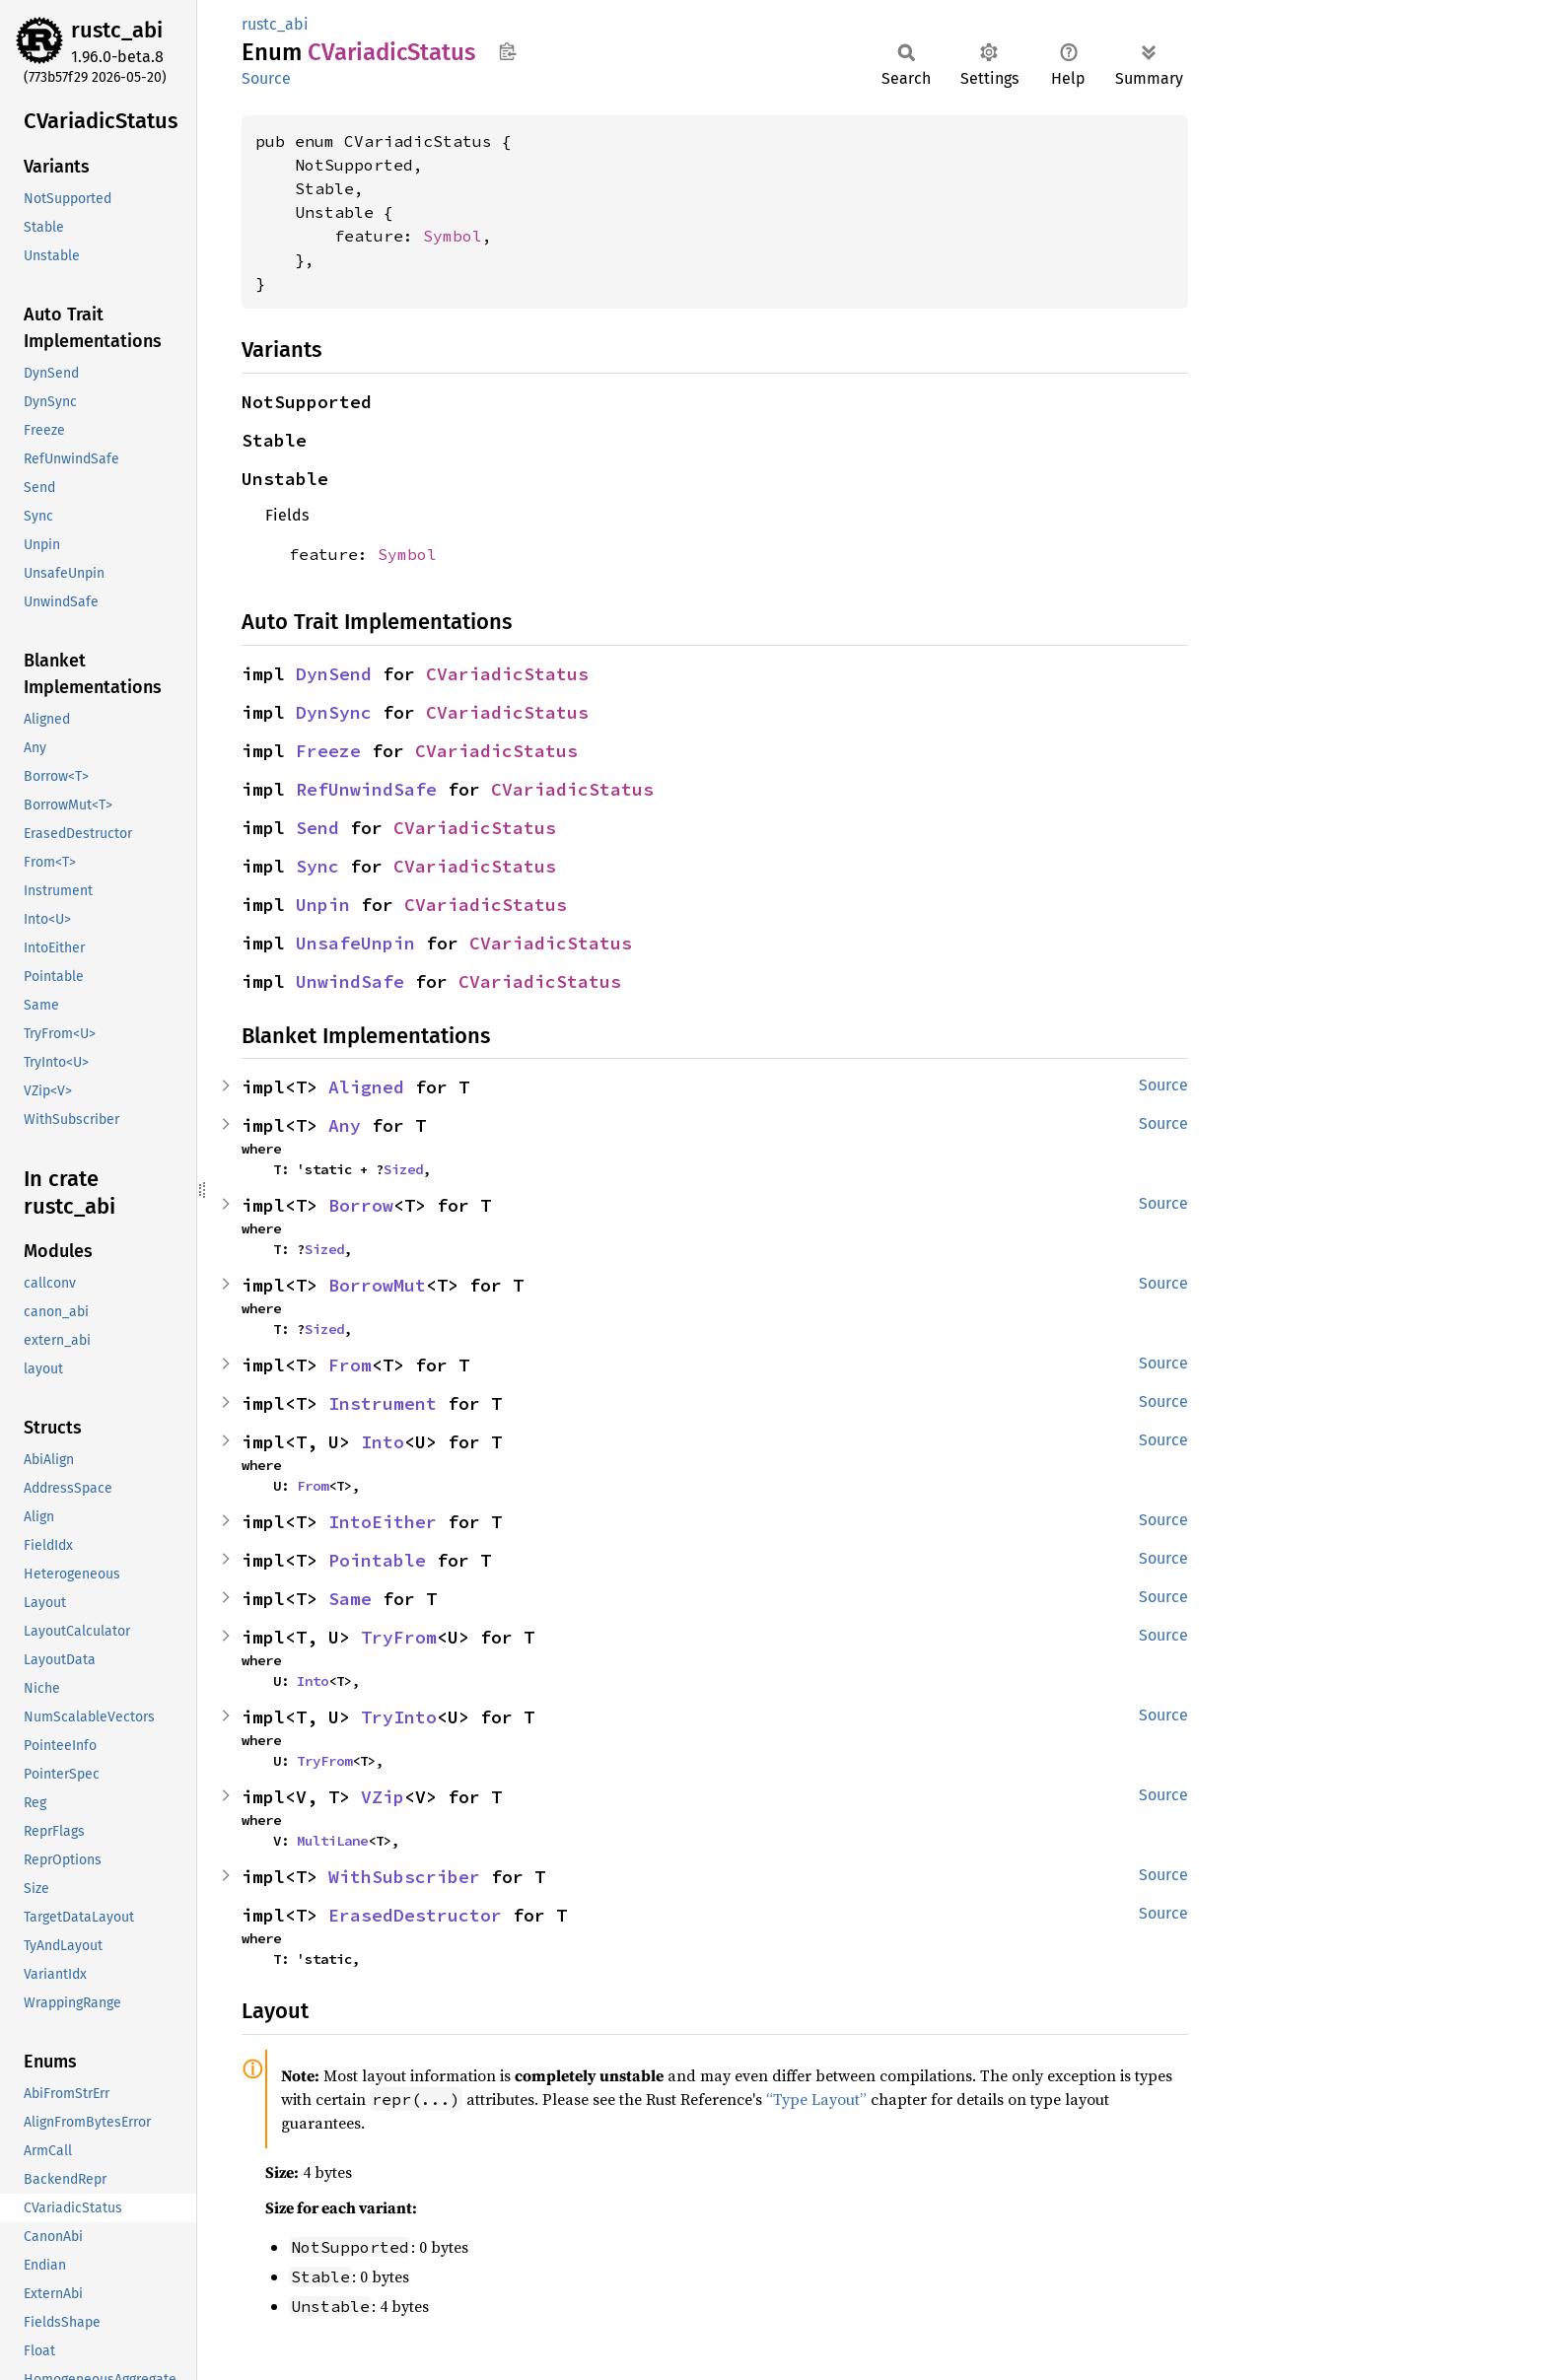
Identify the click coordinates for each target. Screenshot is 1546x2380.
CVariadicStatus (507, 674)
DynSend (334, 674)
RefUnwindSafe (366, 789)
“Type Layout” (816, 2099)
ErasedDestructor (415, 1915)
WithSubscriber (404, 1876)
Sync (317, 866)
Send (317, 827)
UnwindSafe (350, 981)
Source (266, 78)
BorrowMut (377, 1285)
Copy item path (507, 51)
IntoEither (382, 1521)
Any (344, 1125)
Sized (403, 1169)
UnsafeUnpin (355, 943)
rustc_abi (117, 30)
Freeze (328, 750)
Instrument (382, 1403)
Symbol (452, 235)
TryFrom (399, 1637)
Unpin (323, 904)
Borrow (360, 1205)
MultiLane (332, 1841)
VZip (382, 1796)
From (350, 1365)
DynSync (334, 712)
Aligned (366, 1087)
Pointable (377, 1560)
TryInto (399, 1717)
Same (350, 1598)
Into (382, 1442)
